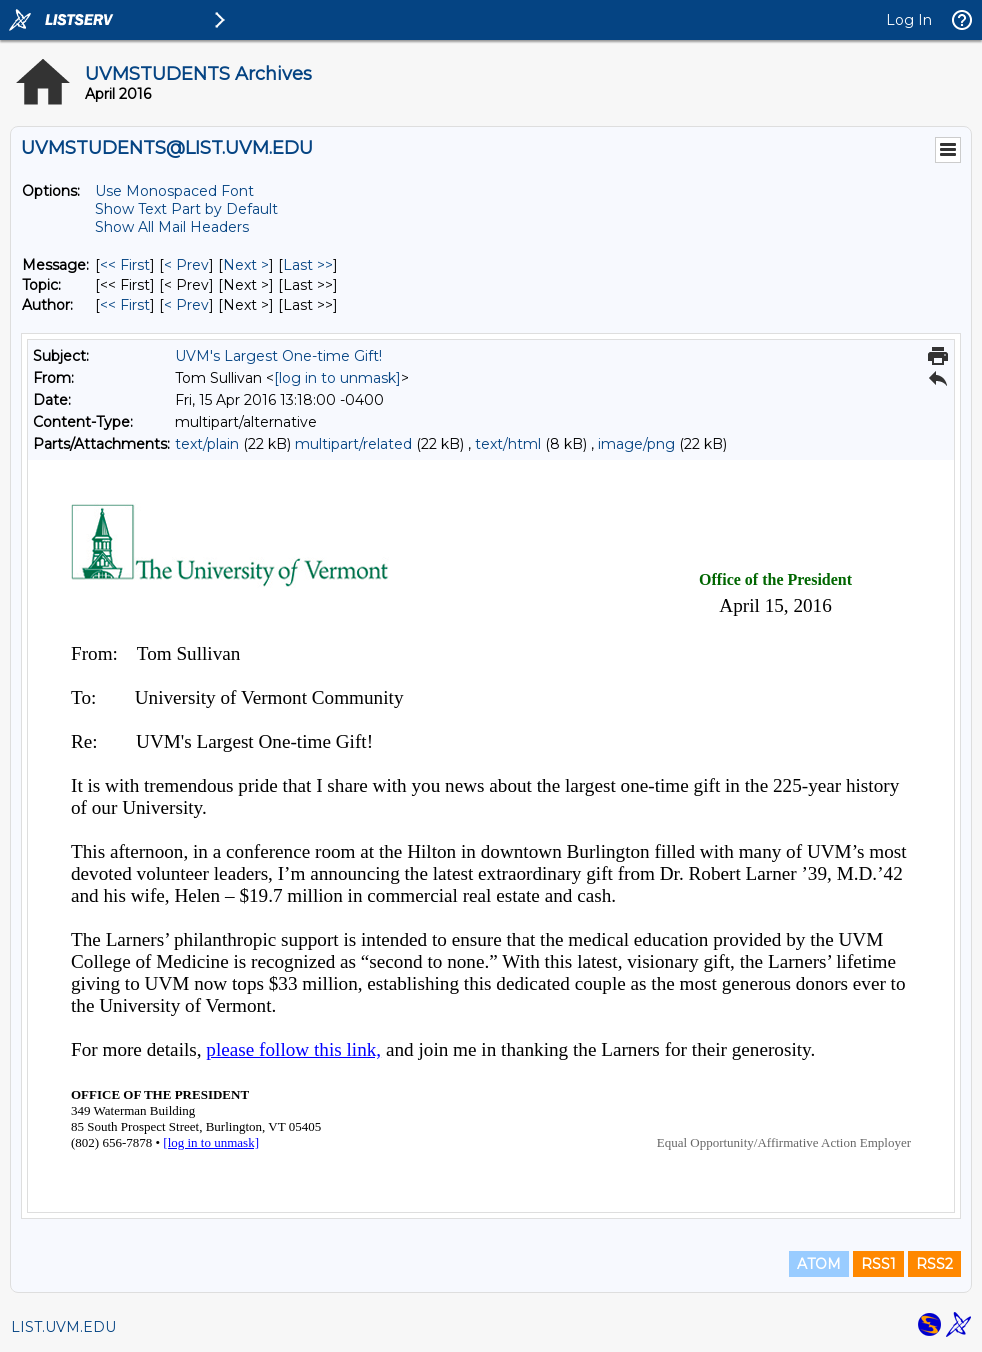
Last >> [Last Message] (308, 265)
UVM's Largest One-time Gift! (278, 356)
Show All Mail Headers (172, 227)
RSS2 (934, 1264)
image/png (636, 444)
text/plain (207, 444)
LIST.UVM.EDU (63, 1327)
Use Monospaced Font (174, 191)
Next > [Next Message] (246, 265)
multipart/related (353, 444)
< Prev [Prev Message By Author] (186, 305)
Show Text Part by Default (186, 209)
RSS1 (878, 1264)
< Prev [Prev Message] (186, 265)
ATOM (819, 1264)
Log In (909, 20)
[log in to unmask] (337, 378)
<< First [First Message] (125, 265)
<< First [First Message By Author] (125, 305)
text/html (508, 444)
